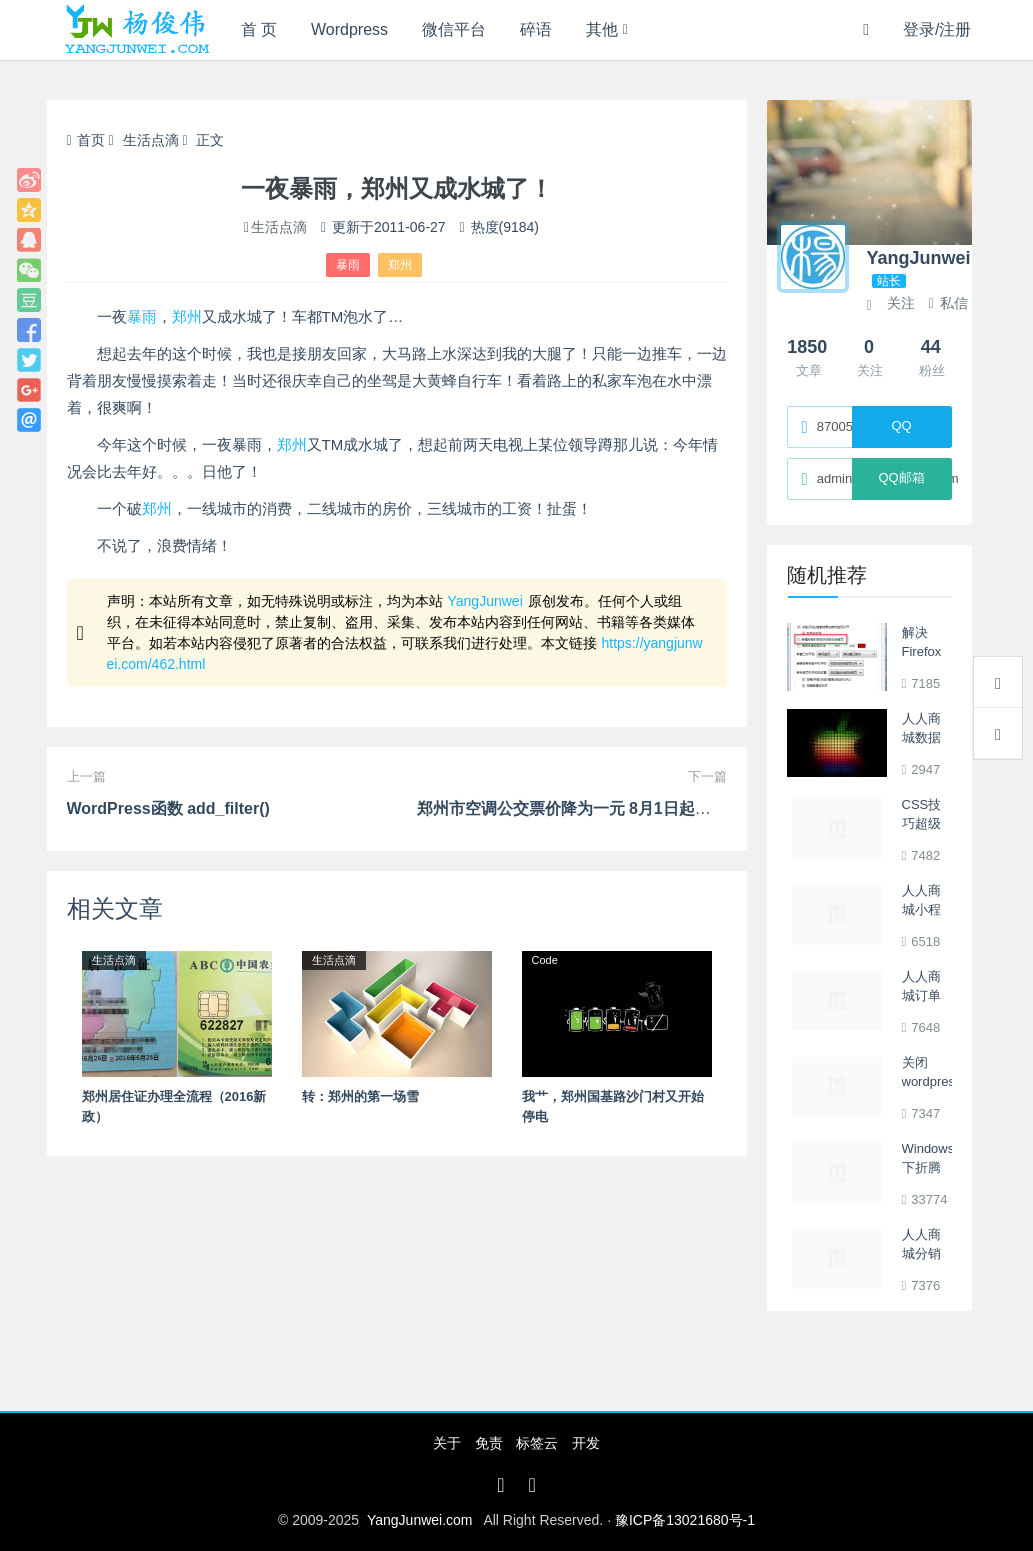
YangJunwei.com (420, 1520)
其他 (602, 29)
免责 (489, 1443)
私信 (947, 303)
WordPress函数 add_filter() (168, 808)
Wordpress (349, 29)
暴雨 (348, 265)
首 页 (259, 29)
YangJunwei (485, 601)
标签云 (537, 1443)
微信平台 (454, 29)
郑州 (400, 265)
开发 (586, 1443)
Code (545, 960)
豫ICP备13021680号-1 (685, 1520)
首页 (86, 140)
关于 (447, 1443)
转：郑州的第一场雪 (360, 1096)
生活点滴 (151, 140)
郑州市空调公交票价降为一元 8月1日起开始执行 (588, 808)
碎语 (536, 29)
